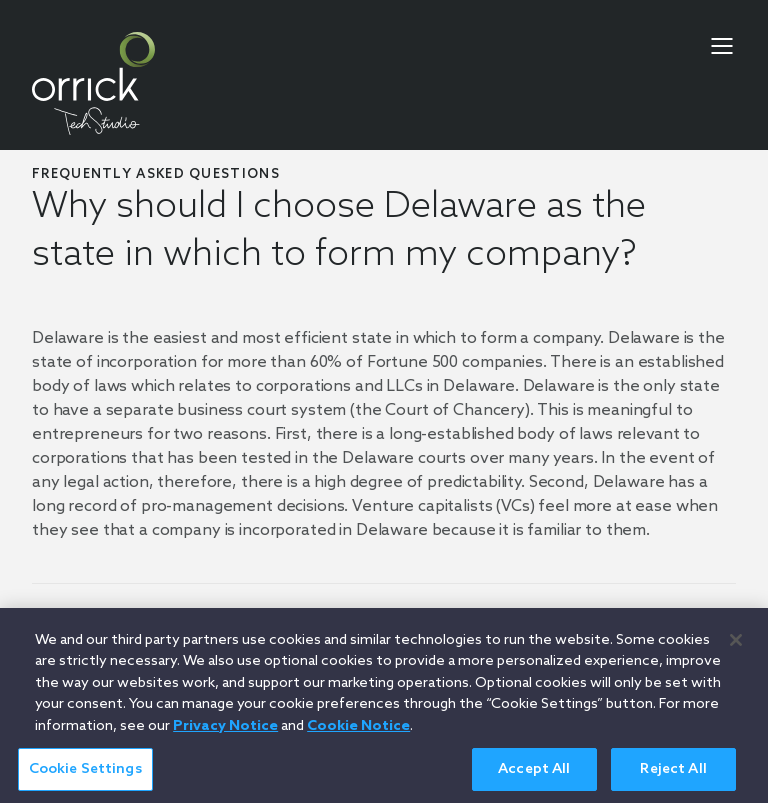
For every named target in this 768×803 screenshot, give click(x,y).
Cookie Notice (358, 732)
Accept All (534, 775)
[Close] (736, 646)
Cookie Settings (85, 775)
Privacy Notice (225, 732)
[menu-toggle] (722, 46)
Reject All (673, 775)
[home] (93, 83)
